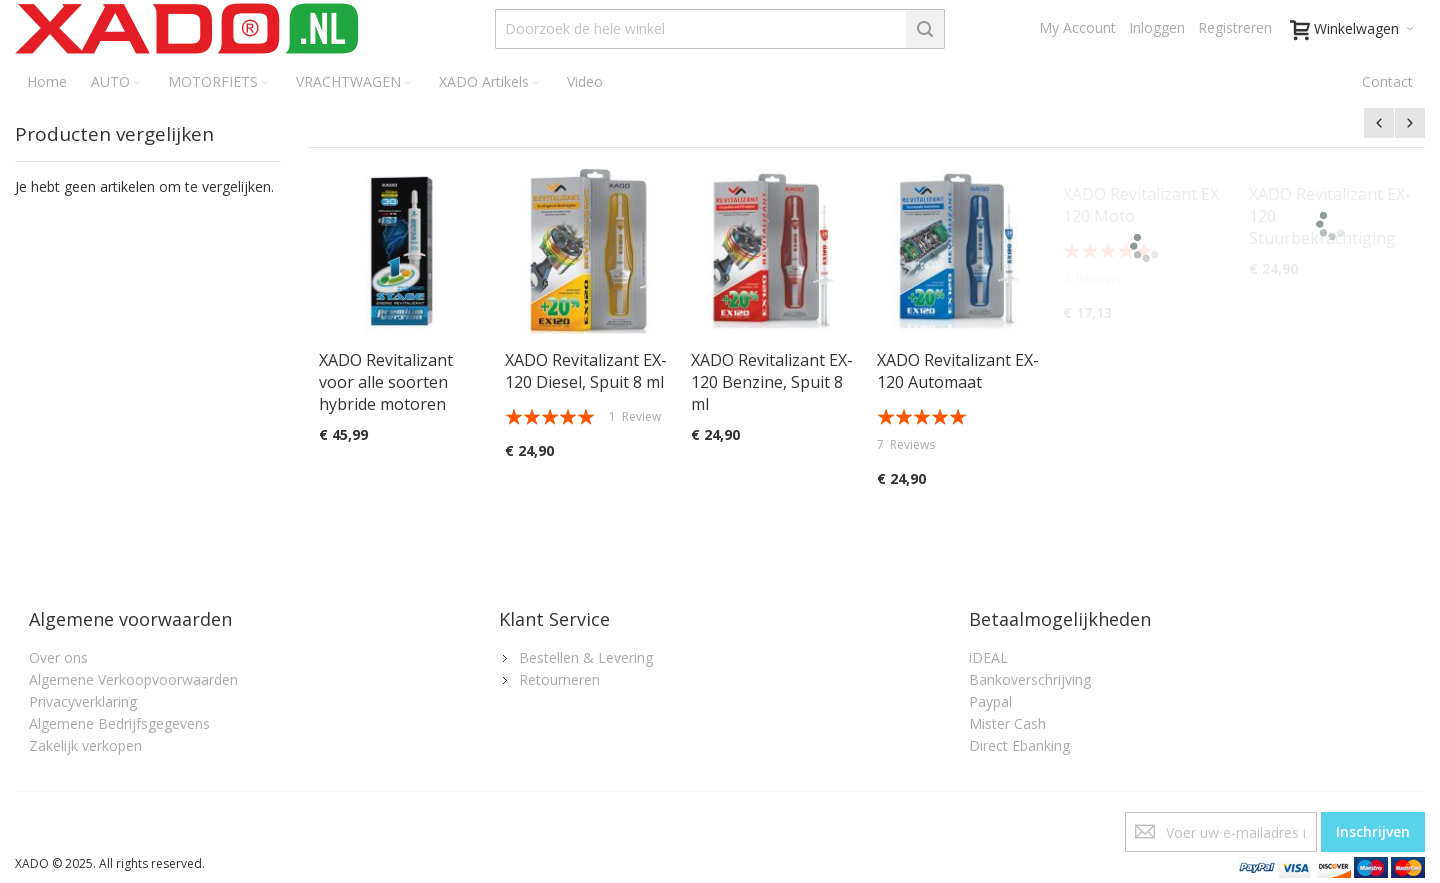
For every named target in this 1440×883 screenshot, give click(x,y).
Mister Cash (1007, 723)
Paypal (990, 701)
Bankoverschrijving (1030, 679)
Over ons (58, 657)
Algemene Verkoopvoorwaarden (133, 679)
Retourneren (559, 679)
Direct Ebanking (1019, 745)
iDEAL (988, 657)
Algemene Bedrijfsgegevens (119, 723)
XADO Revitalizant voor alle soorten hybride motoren (386, 382)
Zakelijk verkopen (85, 745)
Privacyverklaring (83, 701)
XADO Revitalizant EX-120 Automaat (958, 371)
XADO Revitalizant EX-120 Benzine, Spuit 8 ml (772, 382)
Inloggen (1157, 27)
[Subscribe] (1373, 832)
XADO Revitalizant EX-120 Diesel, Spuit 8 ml (586, 371)
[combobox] (720, 29)
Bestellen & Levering (586, 657)
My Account (1077, 27)
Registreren (1235, 27)
